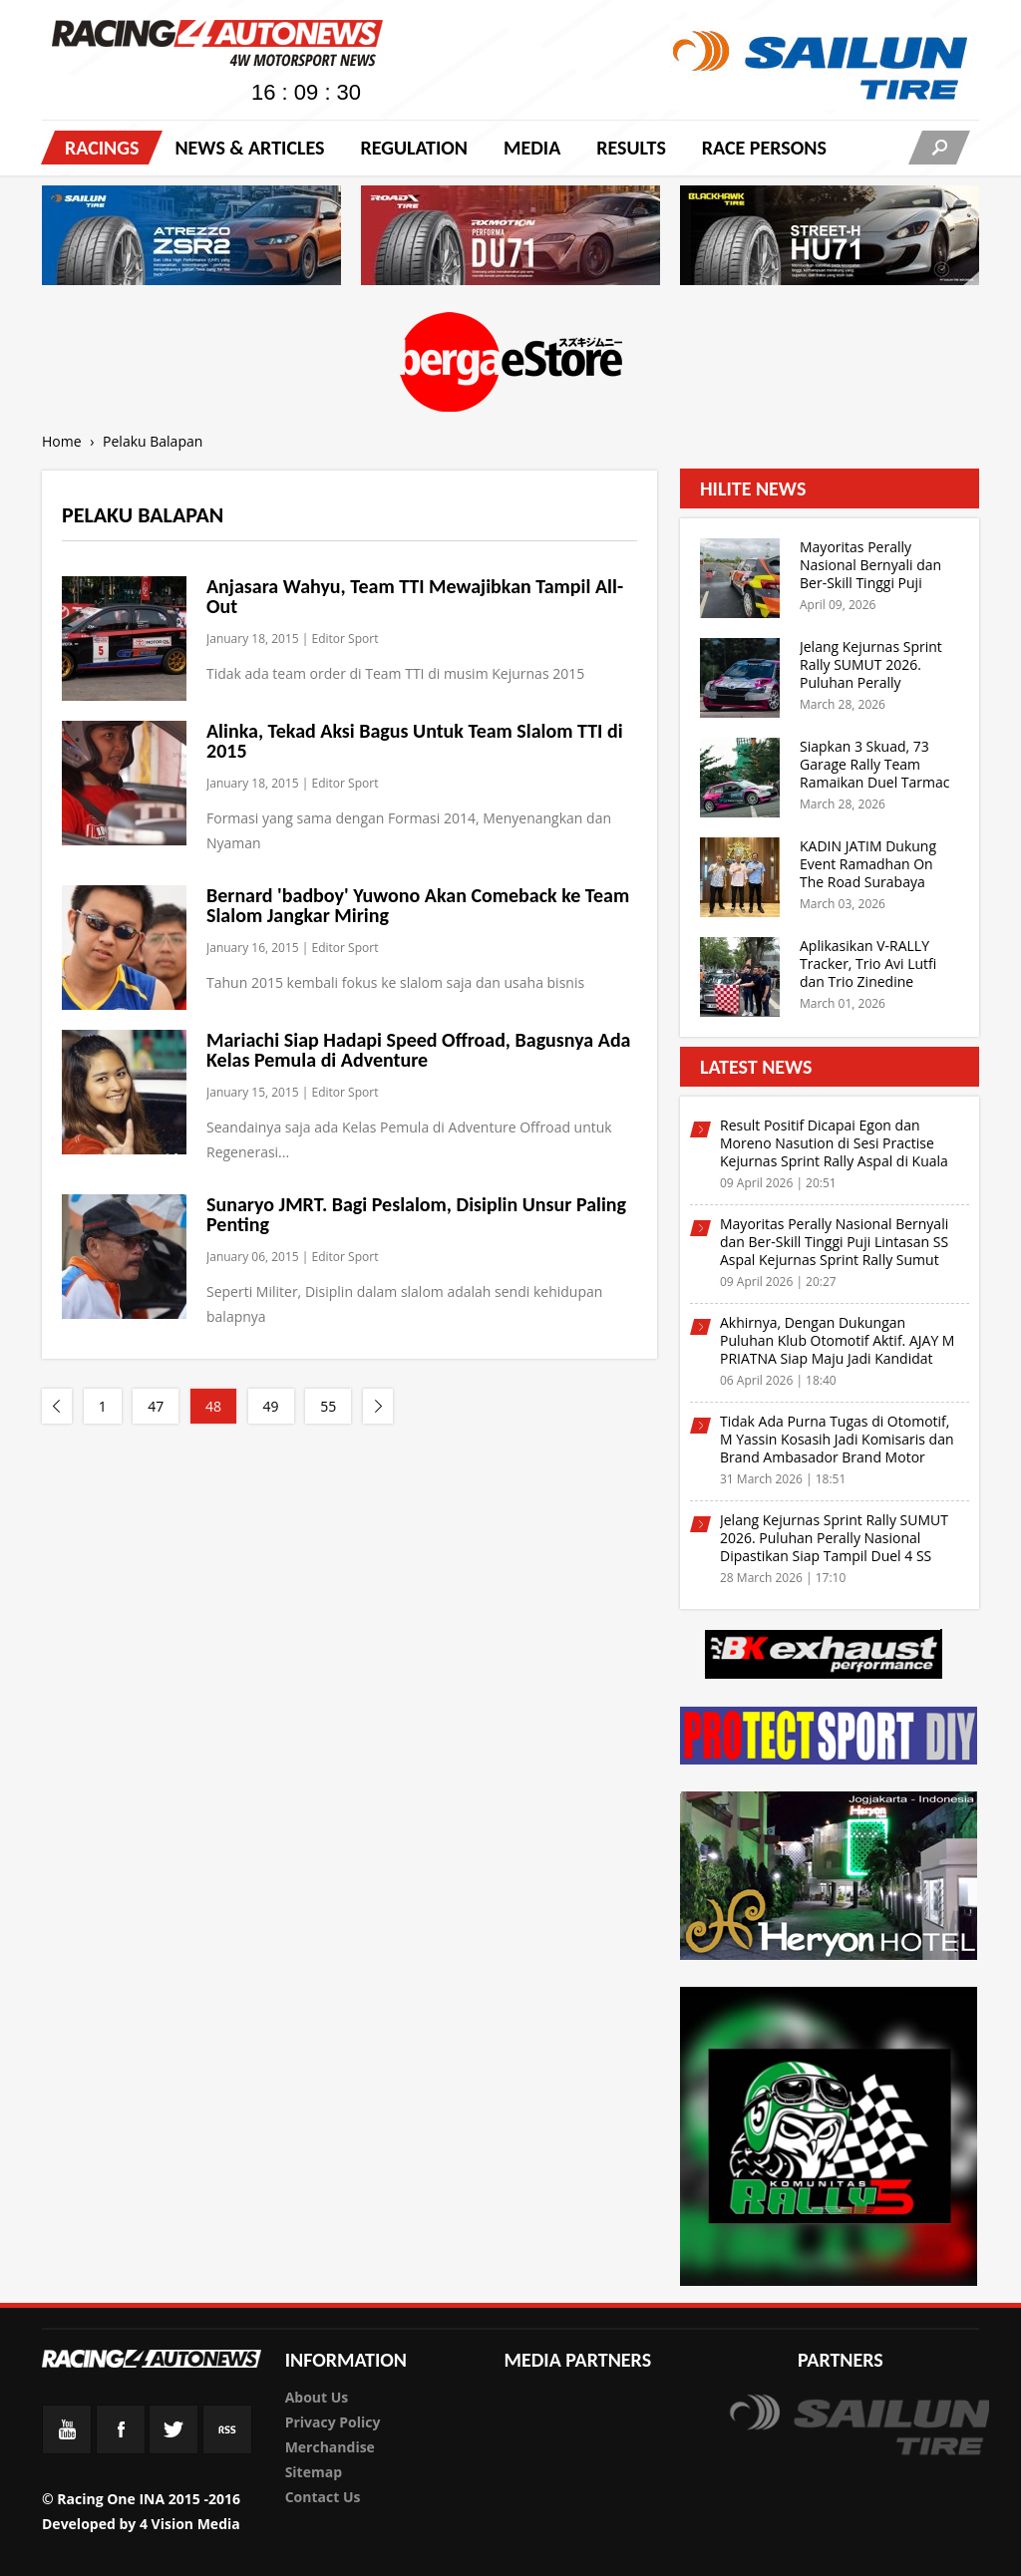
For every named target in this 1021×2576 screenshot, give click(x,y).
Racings (102, 148)
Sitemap (313, 2471)
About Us (317, 2397)
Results (631, 148)
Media (532, 148)
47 (156, 1406)
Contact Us (323, 2496)
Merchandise (330, 2446)
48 (213, 1406)
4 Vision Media (190, 2523)
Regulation (413, 148)
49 (271, 1406)
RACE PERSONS (764, 148)
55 (328, 1406)
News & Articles (249, 148)
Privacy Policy (333, 2422)
